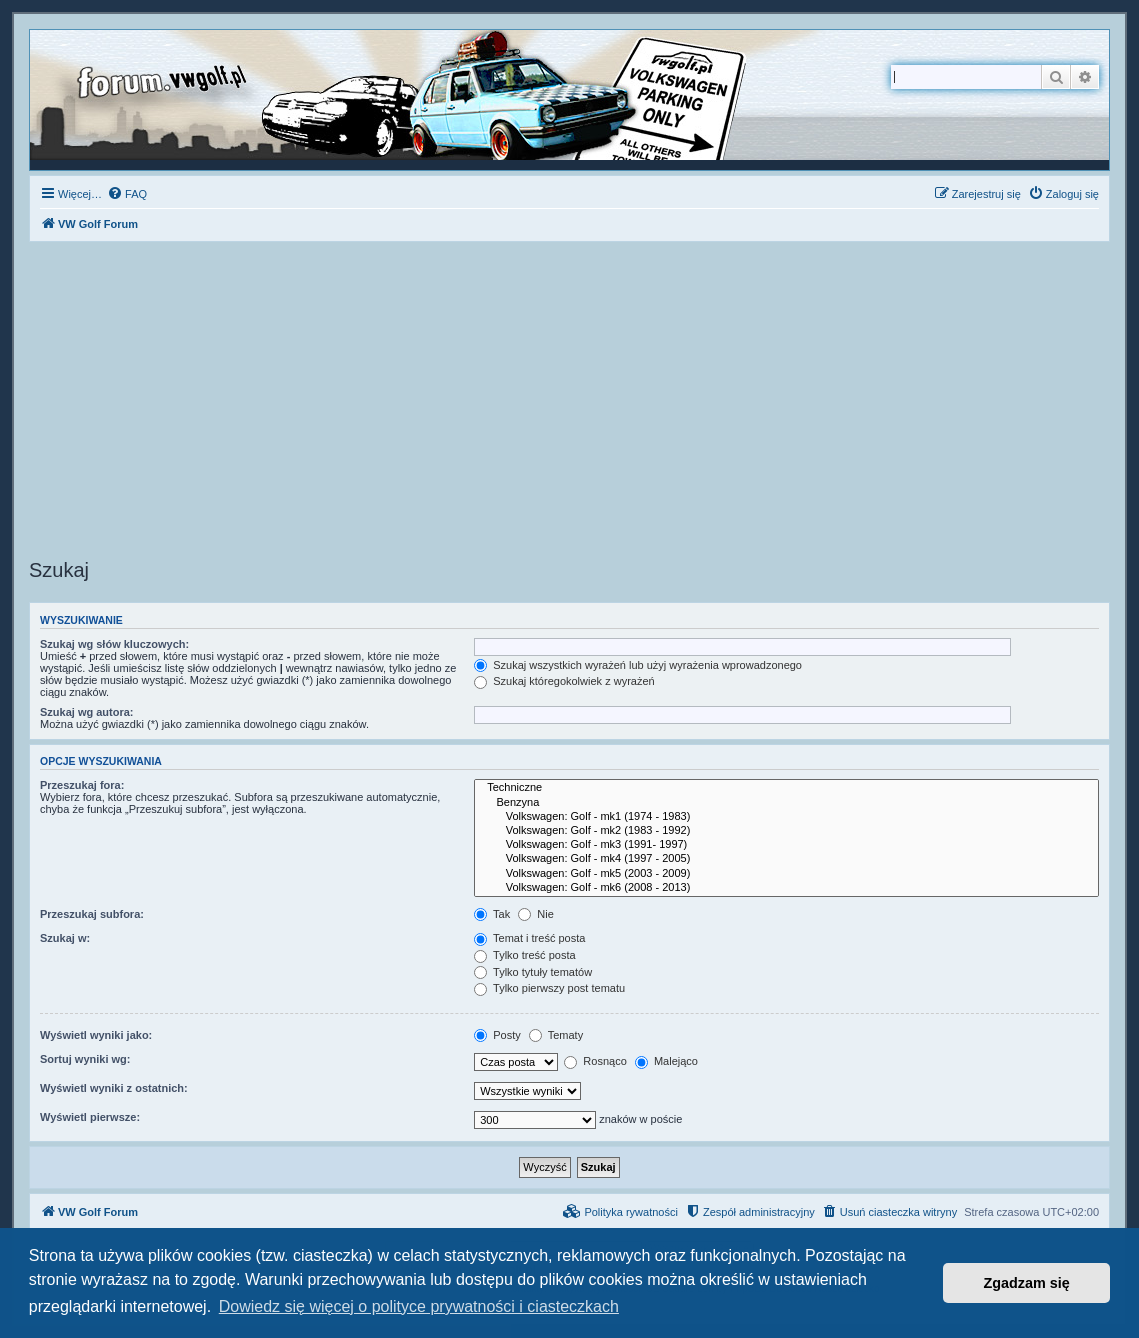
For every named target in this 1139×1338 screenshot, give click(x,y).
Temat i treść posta (529, 938)
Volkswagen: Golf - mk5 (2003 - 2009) (786, 874)
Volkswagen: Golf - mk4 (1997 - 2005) (786, 859)
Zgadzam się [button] (1027, 1283)
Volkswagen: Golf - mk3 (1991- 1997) (786, 845)
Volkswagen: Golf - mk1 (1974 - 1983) (786, 817)
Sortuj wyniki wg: (85, 1059)
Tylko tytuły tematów (533, 972)
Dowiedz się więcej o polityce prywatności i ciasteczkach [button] (419, 1306)
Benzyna (786, 803)
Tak (492, 914)
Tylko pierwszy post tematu (549, 988)
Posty (497, 1035)
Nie (536, 914)
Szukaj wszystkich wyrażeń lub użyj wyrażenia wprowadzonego (638, 665)
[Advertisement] (569, 403)
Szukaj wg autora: (87, 712)
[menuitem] (127, 194)
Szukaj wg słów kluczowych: (114, 644)
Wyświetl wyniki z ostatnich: (114, 1088)
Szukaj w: (65, 938)
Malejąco (666, 1061)
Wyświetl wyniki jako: (96, 1035)
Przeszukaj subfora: (92, 914)
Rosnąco (595, 1061)
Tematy (556, 1035)
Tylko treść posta (524, 955)
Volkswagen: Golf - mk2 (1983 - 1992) (786, 831)
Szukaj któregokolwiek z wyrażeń (564, 681)
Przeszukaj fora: (82, 785)
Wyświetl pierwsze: (90, 1117)
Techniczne (786, 788)
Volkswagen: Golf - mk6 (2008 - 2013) (786, 888)
